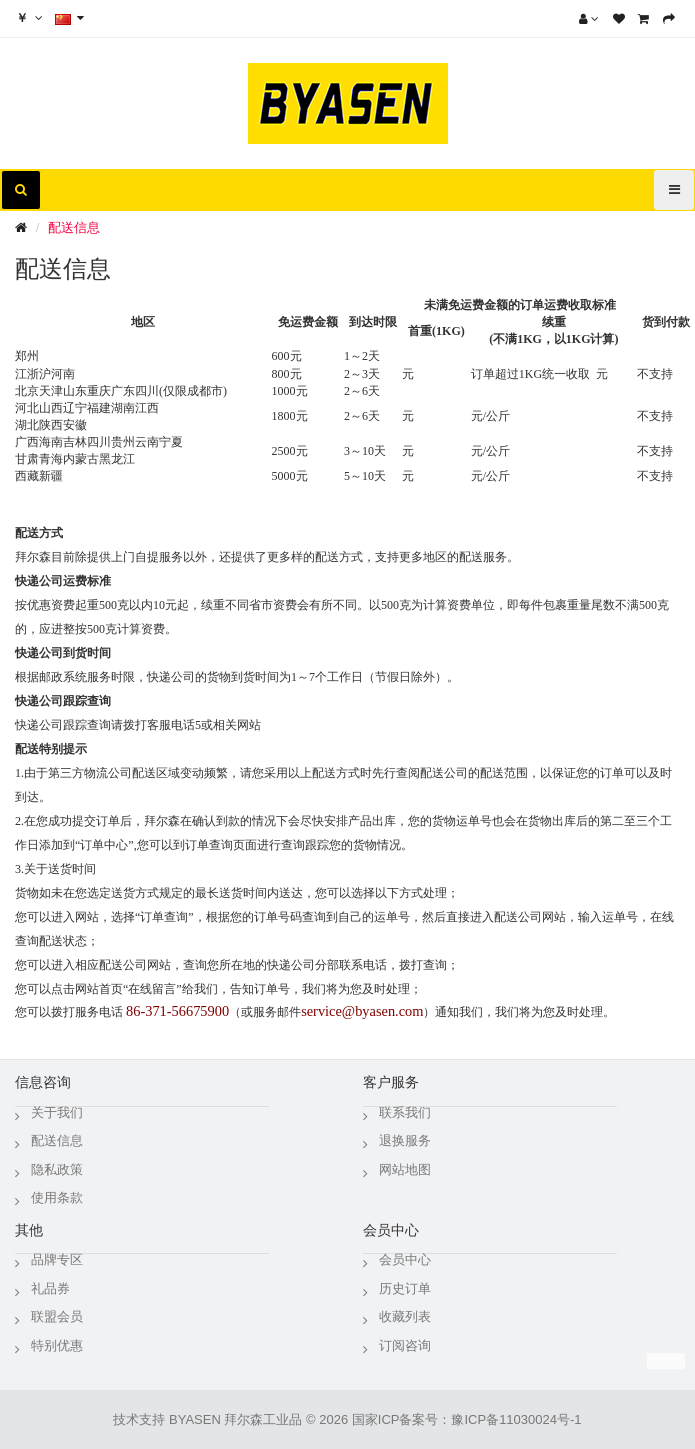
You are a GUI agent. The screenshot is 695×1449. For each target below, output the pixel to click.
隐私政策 (57, 1169)
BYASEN (195, 1419)
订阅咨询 (405, 1345)
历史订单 (405, 1288)
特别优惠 (57, 1345)
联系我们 (405, 1112)
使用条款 (57, 1197)
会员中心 (405, 1259)
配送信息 (74, 227)
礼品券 (50, 1288)
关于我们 (57, 1112)
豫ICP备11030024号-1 (516, 1419)
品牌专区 (57, 1259)
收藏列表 (405, 1316)
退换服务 (405, 1140)
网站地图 (405, 1169)
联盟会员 (57, 1316)
